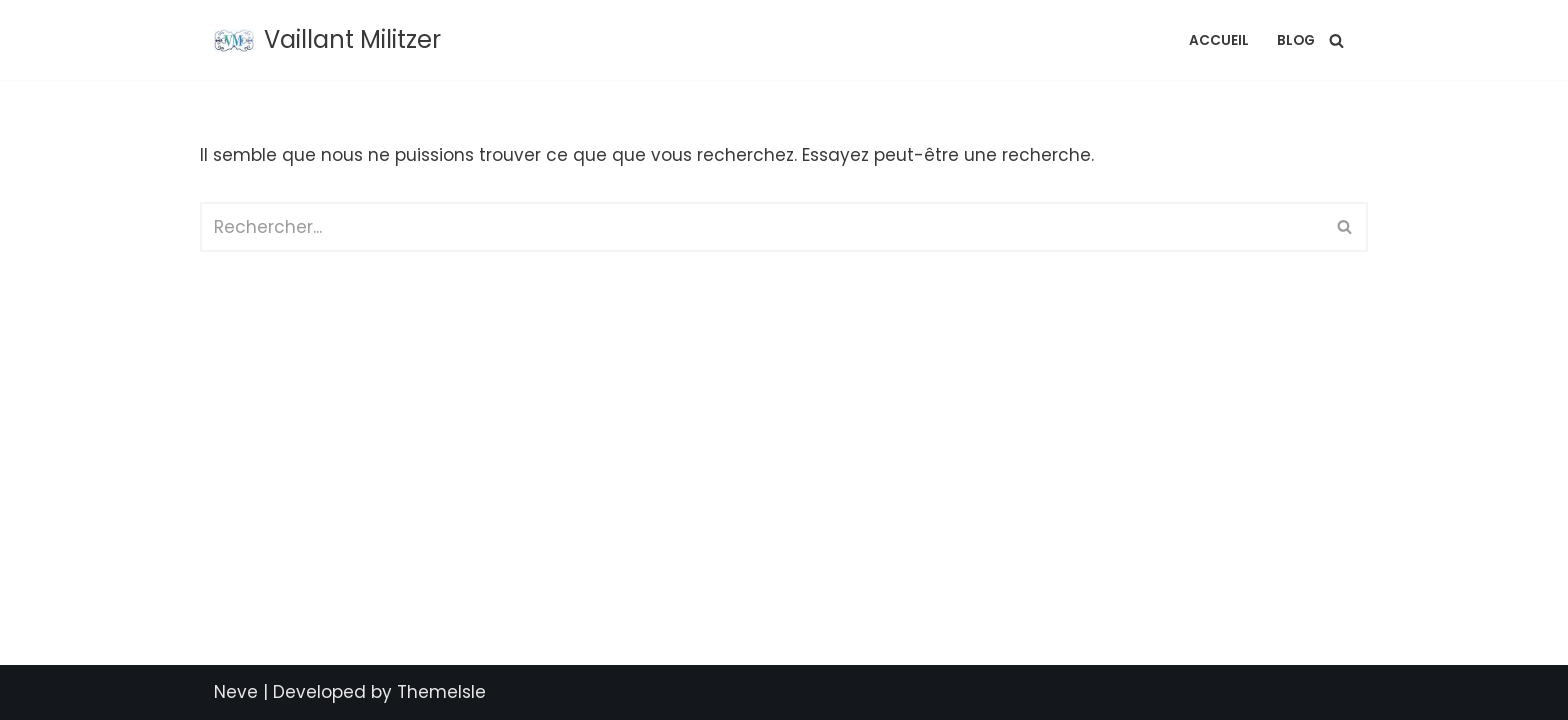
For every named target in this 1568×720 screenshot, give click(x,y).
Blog (1296, 40)
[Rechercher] (1336, 40)
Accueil (1219, 40)
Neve (236, 692)
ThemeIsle (441, 692)
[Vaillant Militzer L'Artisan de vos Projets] (327, 40)
